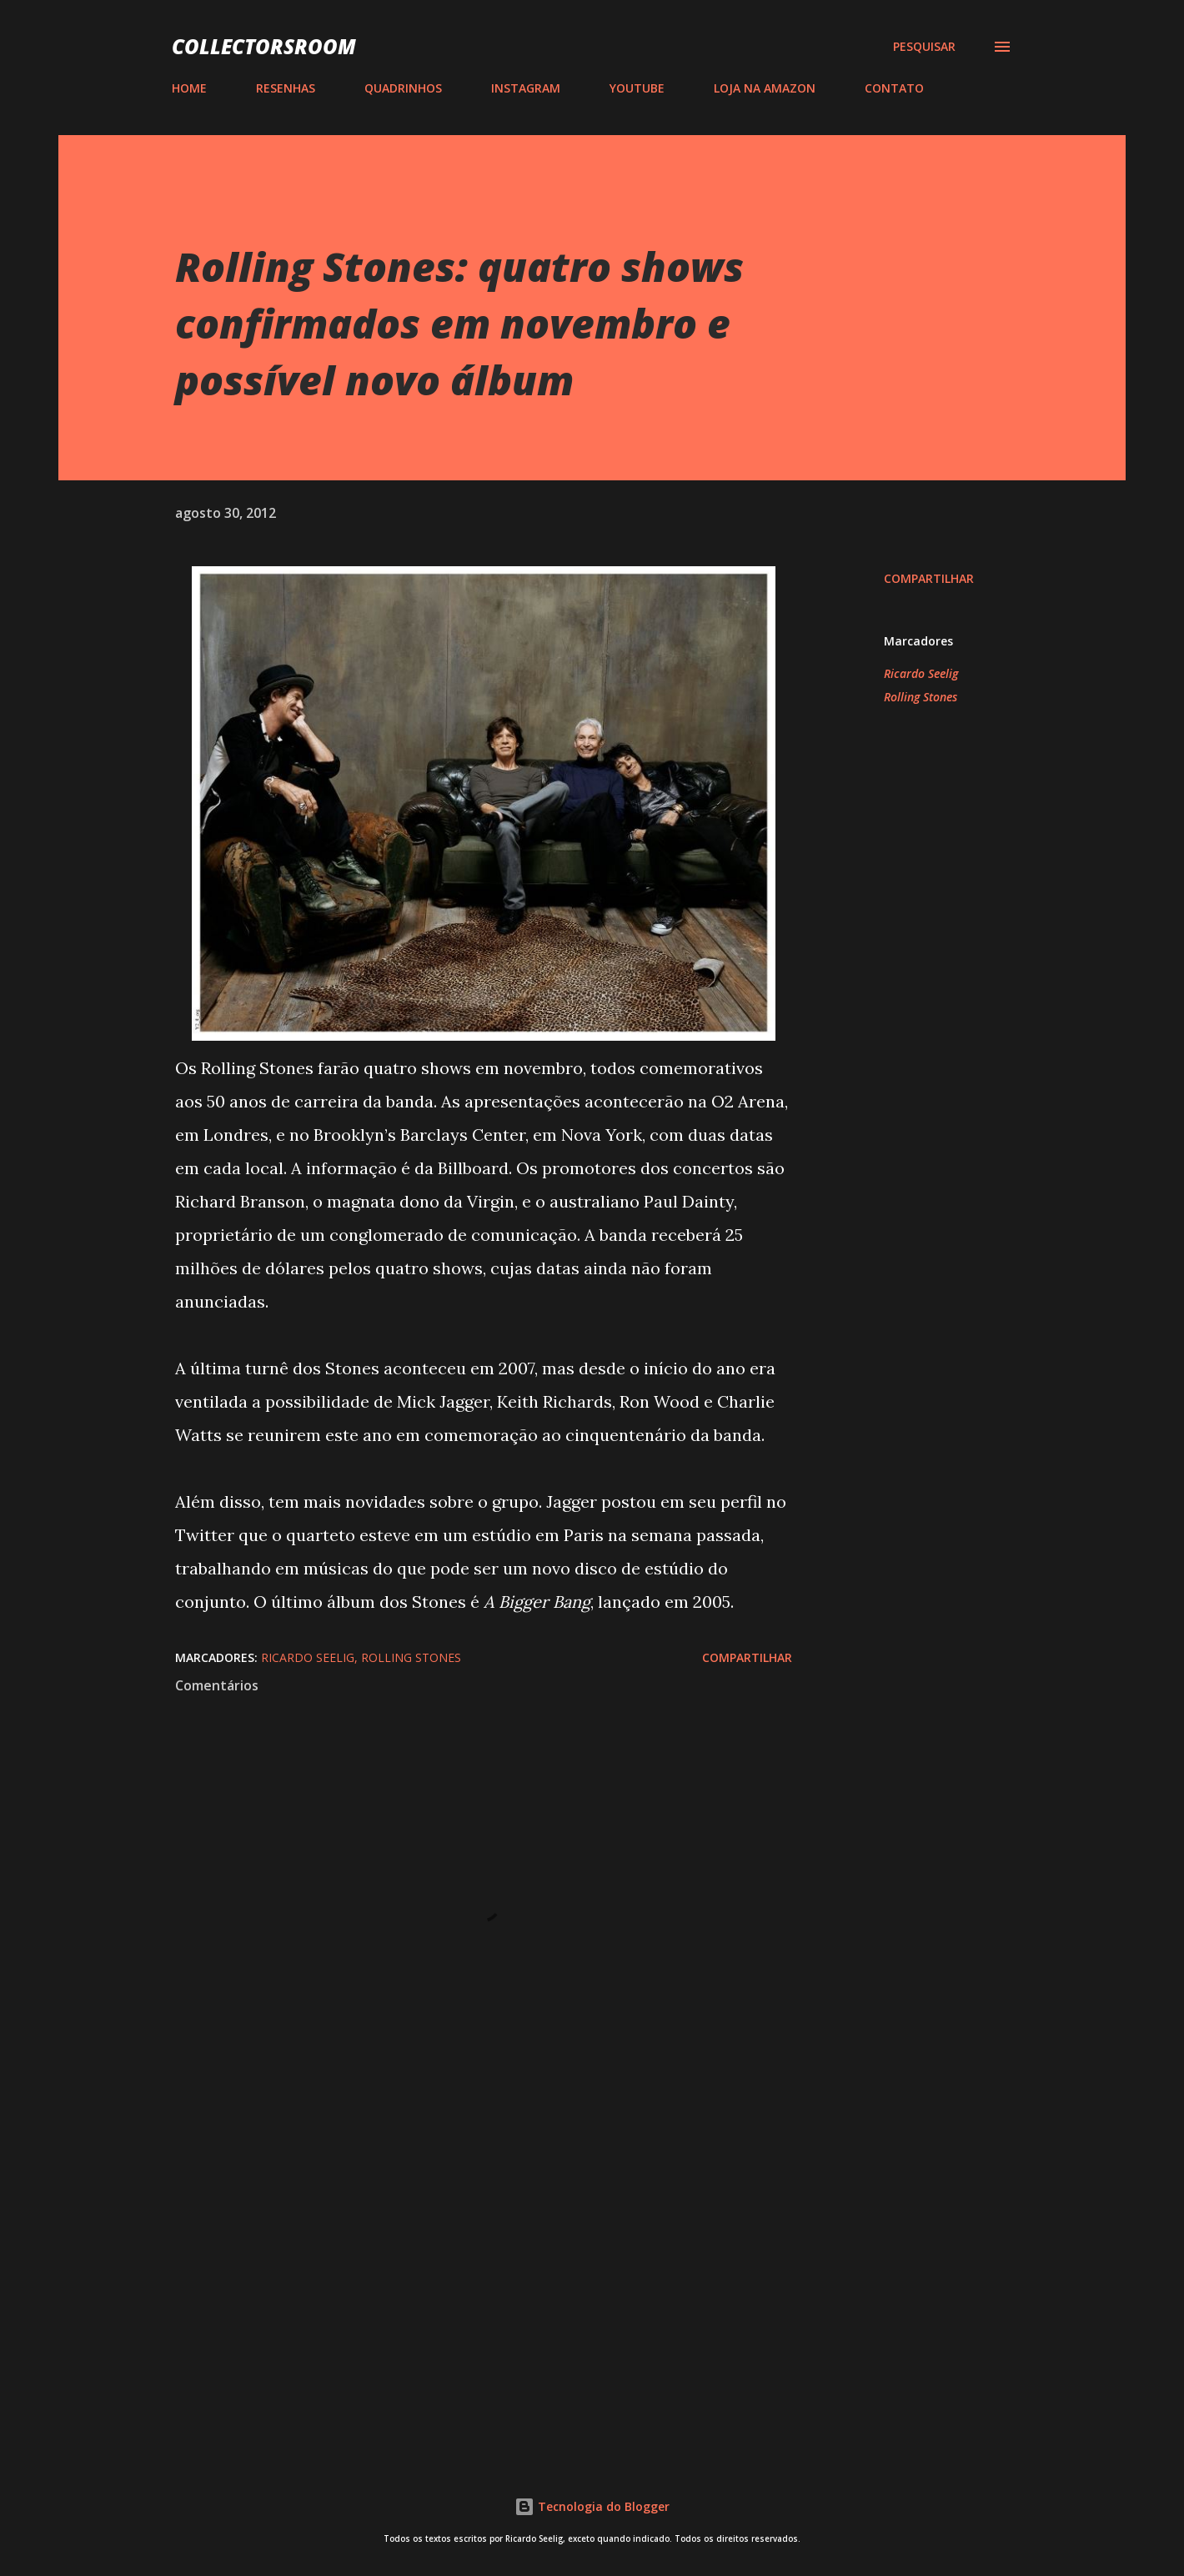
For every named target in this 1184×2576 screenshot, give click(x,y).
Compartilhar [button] (929, 578)
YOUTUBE (637, 88)
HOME (189, 88)
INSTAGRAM (525, 88)
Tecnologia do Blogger (592, 2506)
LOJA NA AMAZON (764, 88)
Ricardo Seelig (921, 673)
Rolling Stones (920, 697)
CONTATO (894, 88)
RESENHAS (285, 88)
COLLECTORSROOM (264, 46)
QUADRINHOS (403, 88)
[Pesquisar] (924, 47)
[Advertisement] (457, 2244)
